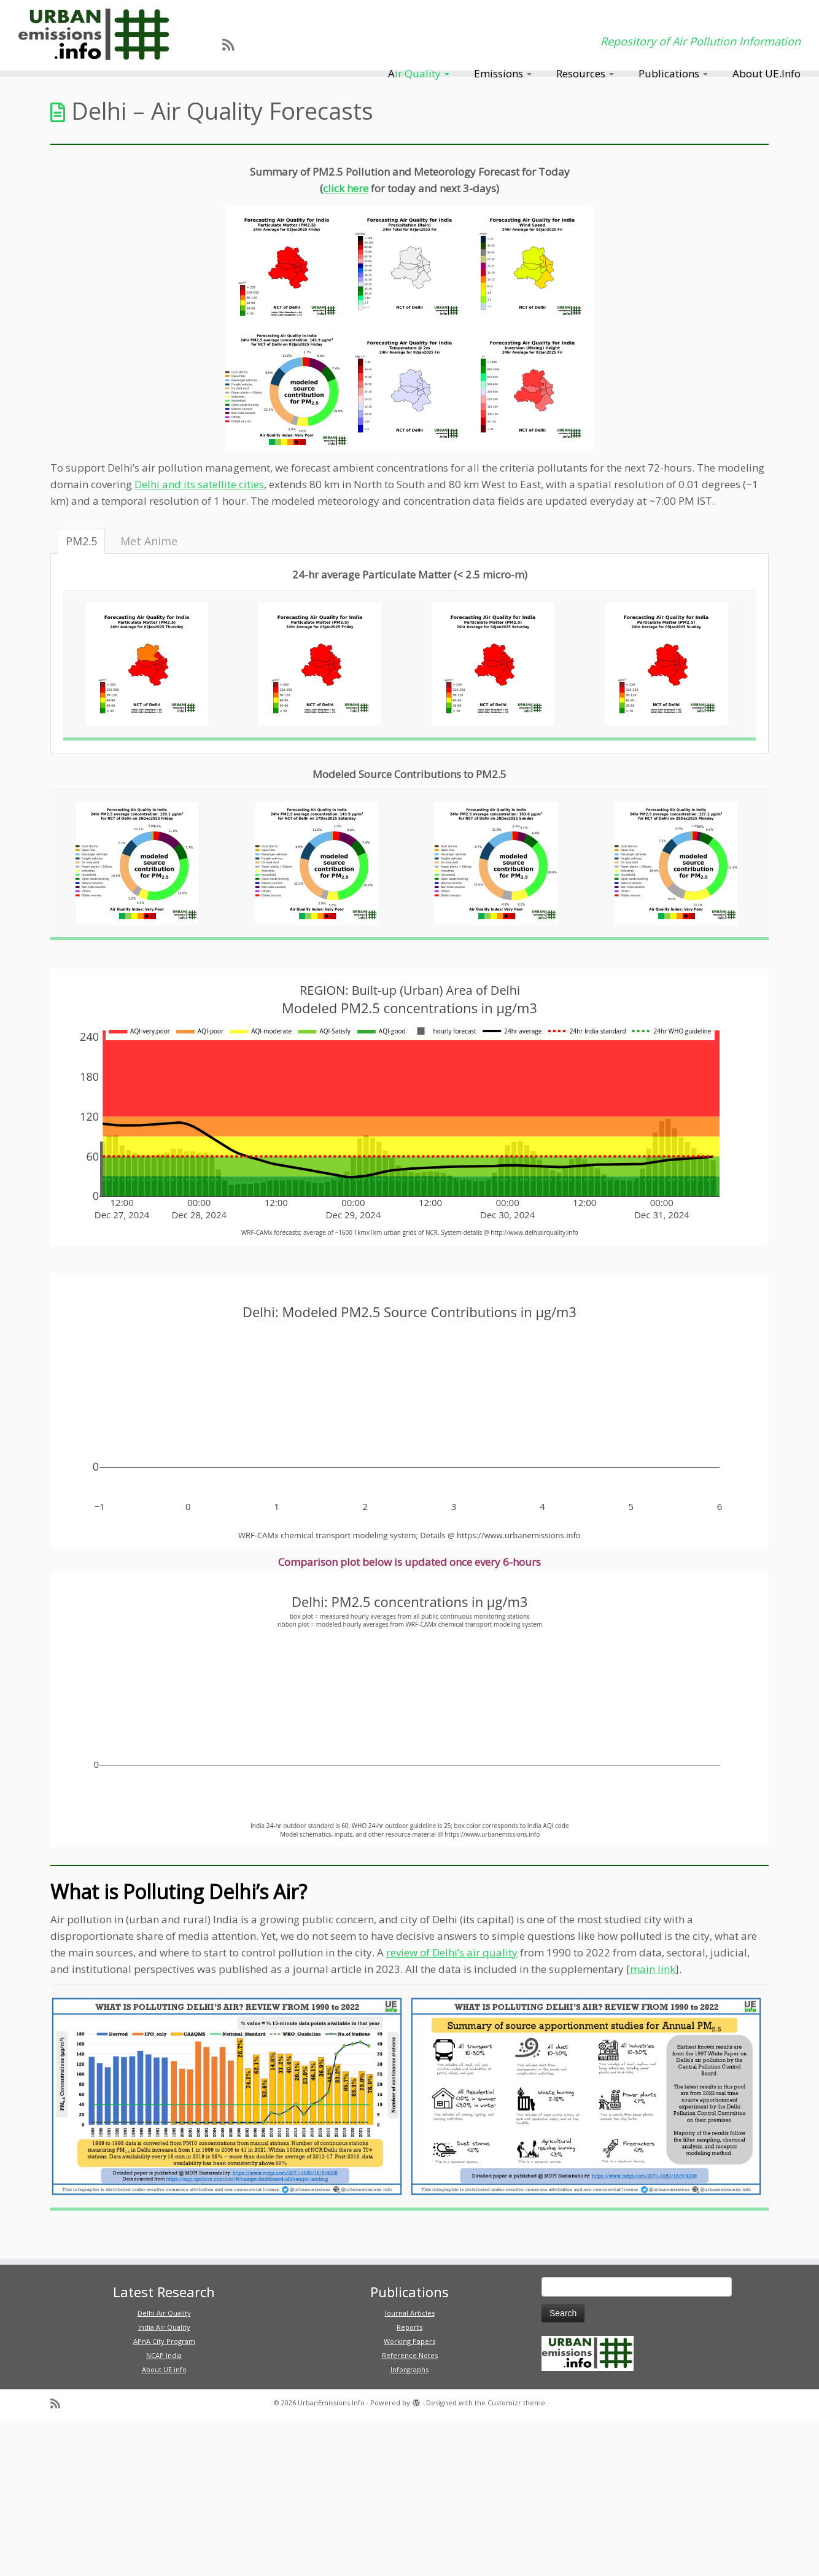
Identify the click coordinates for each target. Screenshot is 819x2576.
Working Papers (409, 2341)
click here (345, 188)
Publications (673, 73)
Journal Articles (410, 2312)
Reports (409, 2327)
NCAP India (164, 2355)
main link (652, 1969)
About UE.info (164, 2369)
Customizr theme (516, 2402)
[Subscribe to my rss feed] (232, 44)
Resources (585, 73)
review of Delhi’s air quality (452, 1952)
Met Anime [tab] (148, 541)
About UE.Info (766, 73)
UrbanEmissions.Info (331, 2402)
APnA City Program (164, 2341)
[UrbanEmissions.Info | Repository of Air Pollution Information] (94, 35)
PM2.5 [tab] (81, 541)
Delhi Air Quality (164, 2312)
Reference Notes (410, 2355)
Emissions (503, 73)
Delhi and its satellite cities (199, 484)
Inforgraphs (409, 2369)
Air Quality (418, 73)
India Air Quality (164, 2327)
